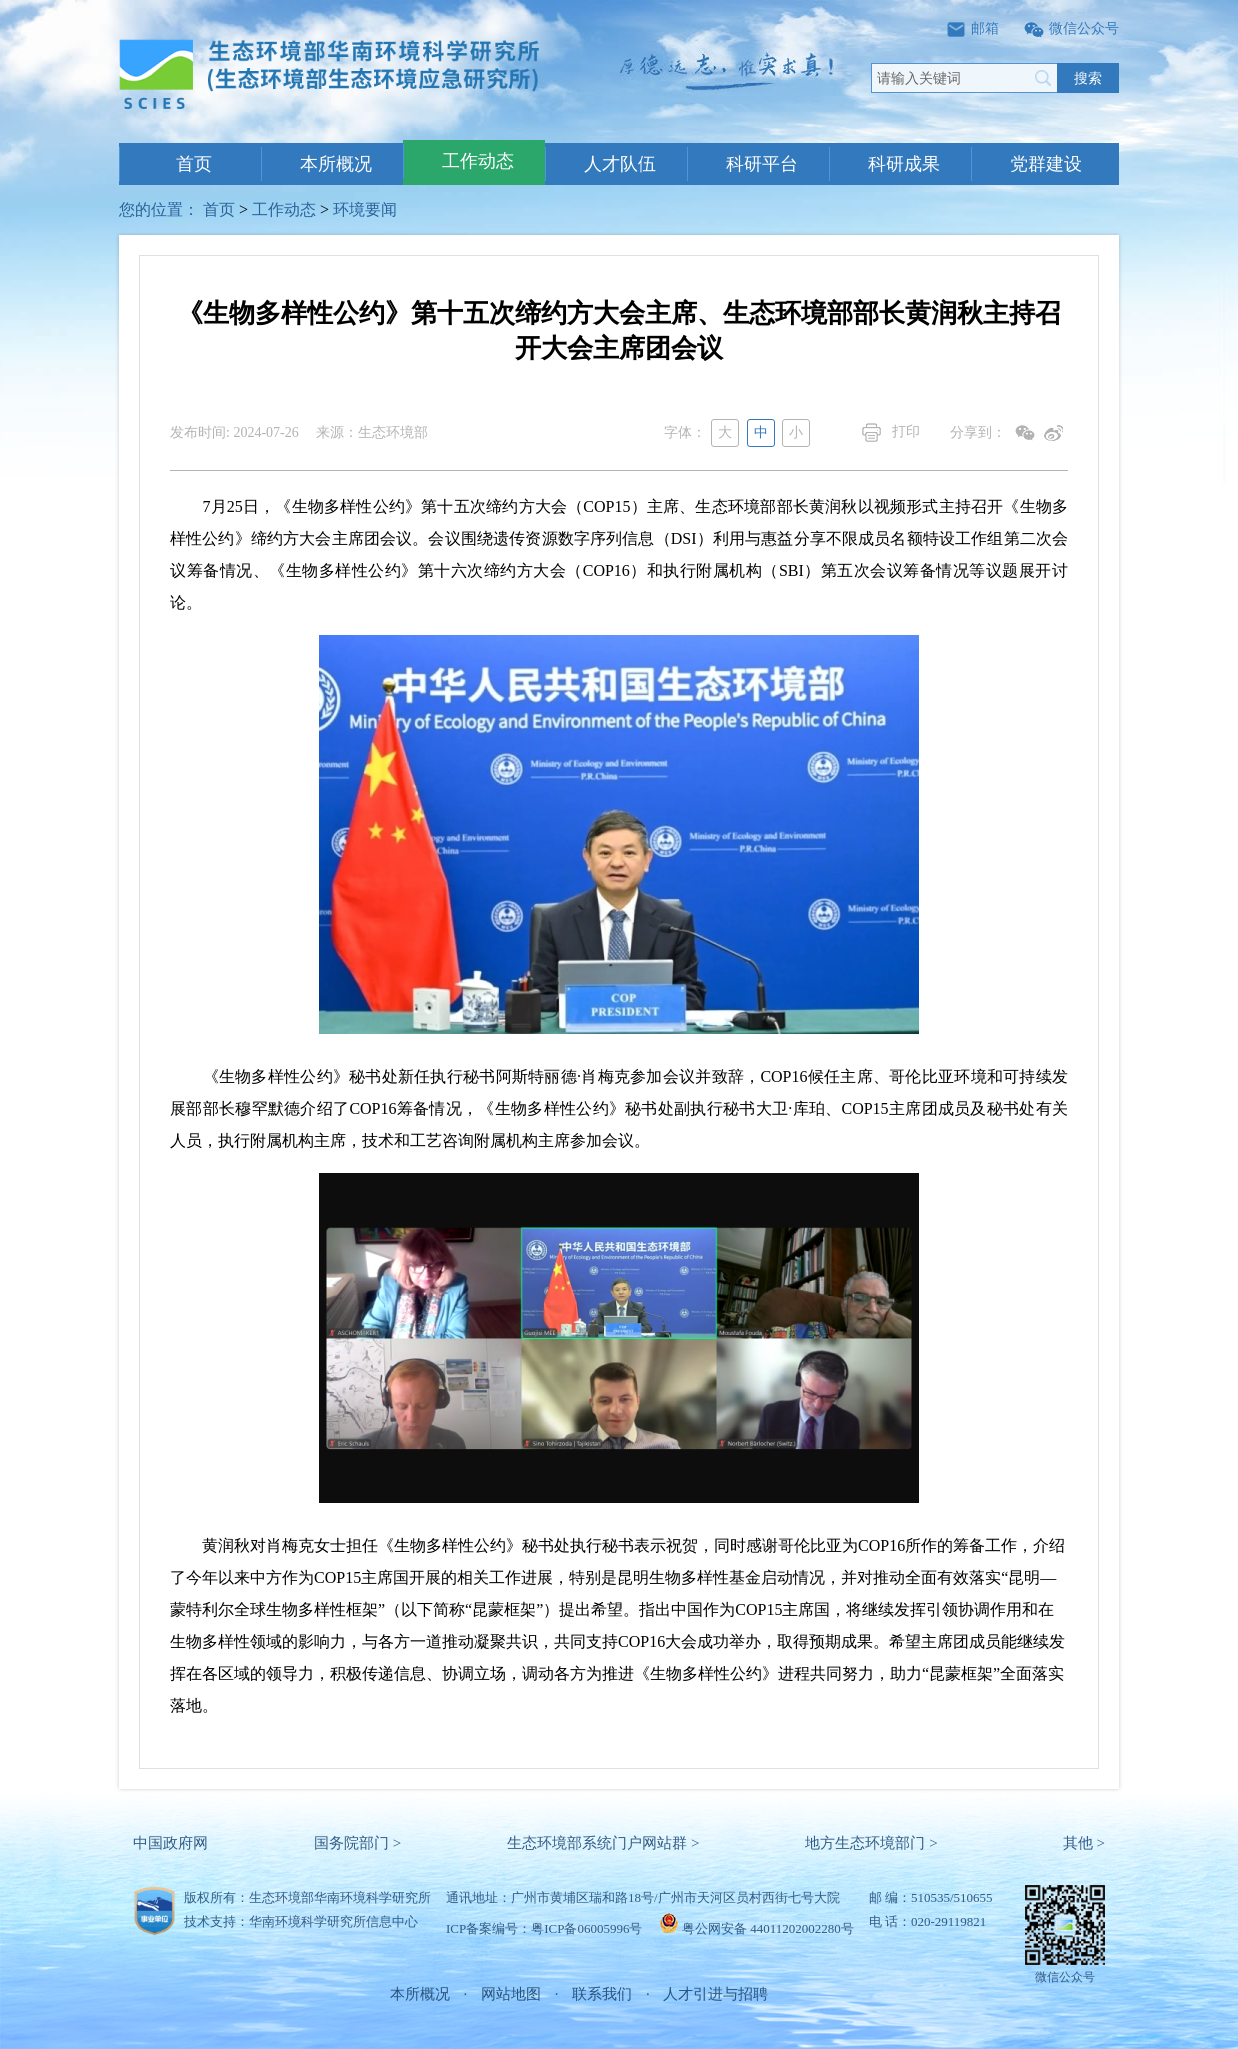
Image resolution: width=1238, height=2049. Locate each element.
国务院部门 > (357, 1843)
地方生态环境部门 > (871, 1843)
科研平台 (762, 164)
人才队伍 (620, 164)
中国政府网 (170, 1843)
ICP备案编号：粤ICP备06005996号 (544, 1928)
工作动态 (478, 161)
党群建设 (1046, 164)
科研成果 (904, 164)
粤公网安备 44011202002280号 (768, 1928)
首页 (194, 164)
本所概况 (336, 164)
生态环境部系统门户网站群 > (603, 1843)
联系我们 (602, 1994)
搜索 (1088, 78)
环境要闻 (365, 209)
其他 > (1084, 1843)
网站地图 (511, 1994)
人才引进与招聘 (715, 1994)
